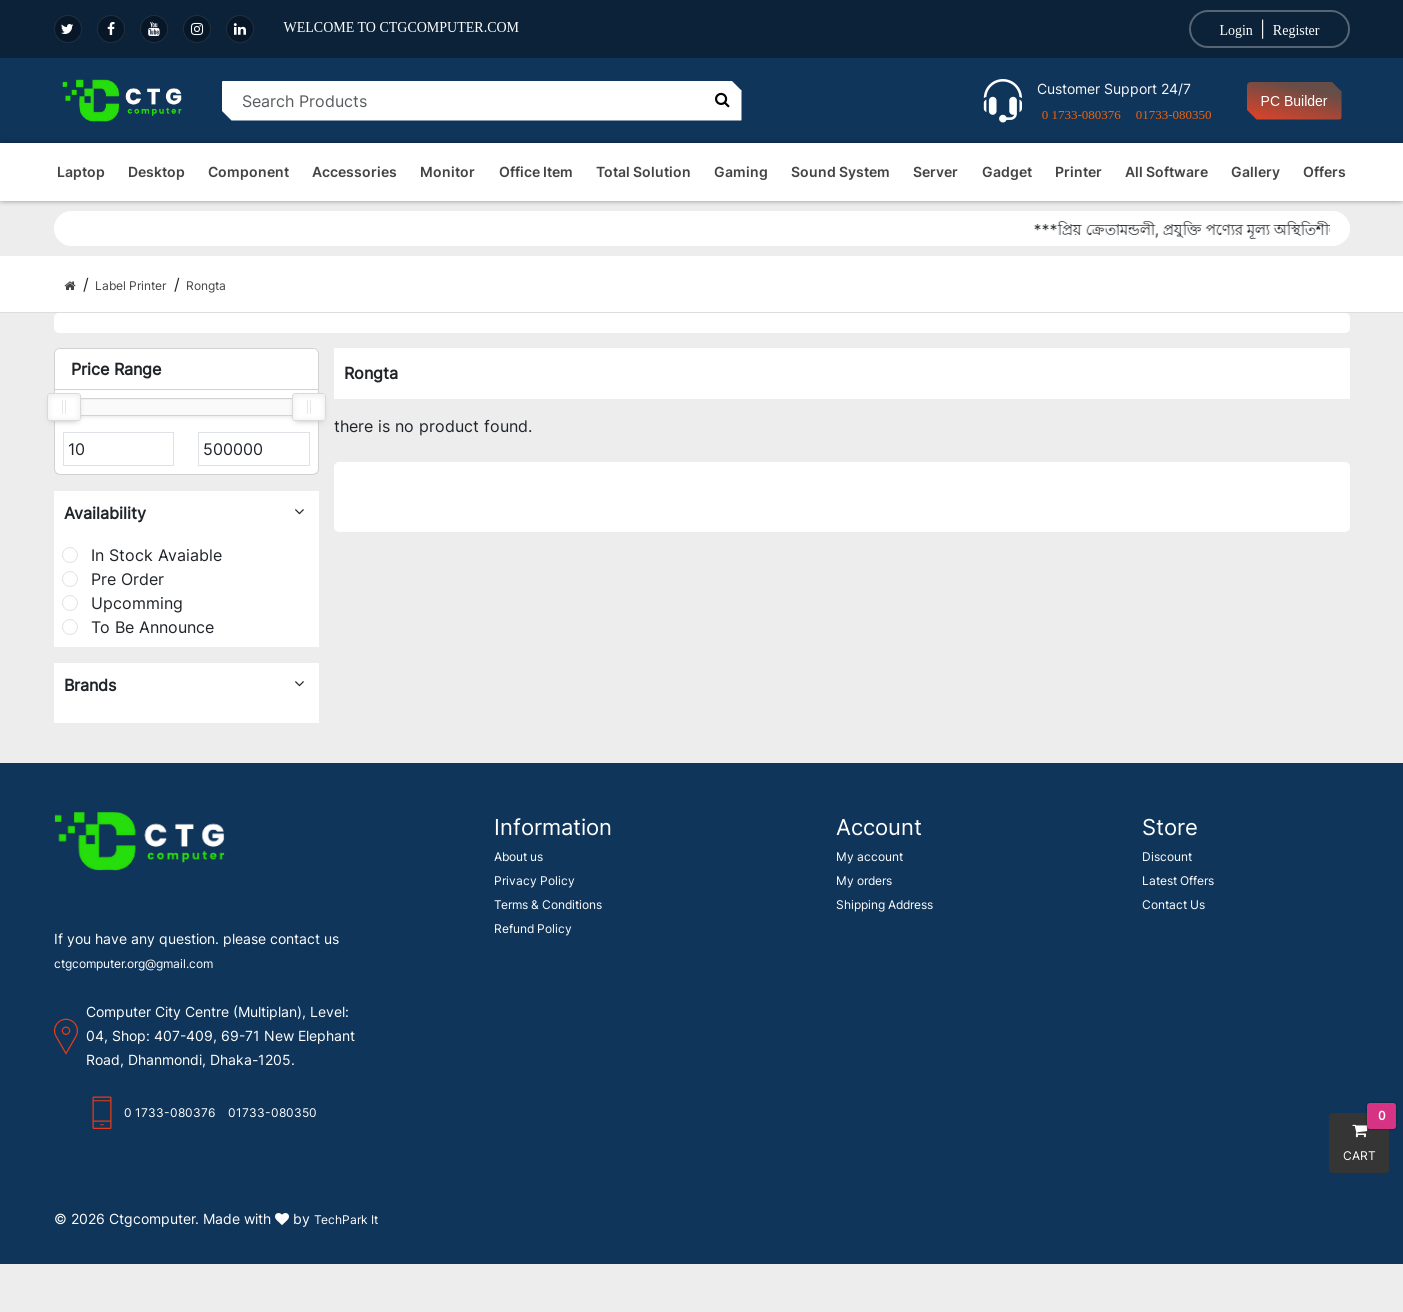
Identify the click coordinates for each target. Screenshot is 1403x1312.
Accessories (354, 171)
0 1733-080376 (1081, 114)
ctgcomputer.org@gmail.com (133, 963)
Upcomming (122, 603)
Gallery (1255, 171)
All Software (1166, 171)
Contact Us (1173, 904)
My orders (864, 880)
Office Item (536, 171)
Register (1296, 30)
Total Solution (643, 171)
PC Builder (1294, 101)
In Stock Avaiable (142, 555)
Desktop (156, 171)
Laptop (81, 171)
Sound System (840, 171)
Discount (1167, 856)
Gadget (1007, 171)
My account (869, 856)
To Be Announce (138, 627)
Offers (1324, 171)
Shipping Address (884, 904)
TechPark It (346, 1219)
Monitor (447, 171)
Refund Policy (533, 928)
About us (518, 856)
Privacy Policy (534, 880)
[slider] (64, 407)
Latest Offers (1178, 880)
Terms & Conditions (548, 904)
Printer (1078, 171)
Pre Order (113, 579)
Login (1235, 30)
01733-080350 (1174, 114)
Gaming (741, 171)
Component (248, 171)
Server (935, 171)
